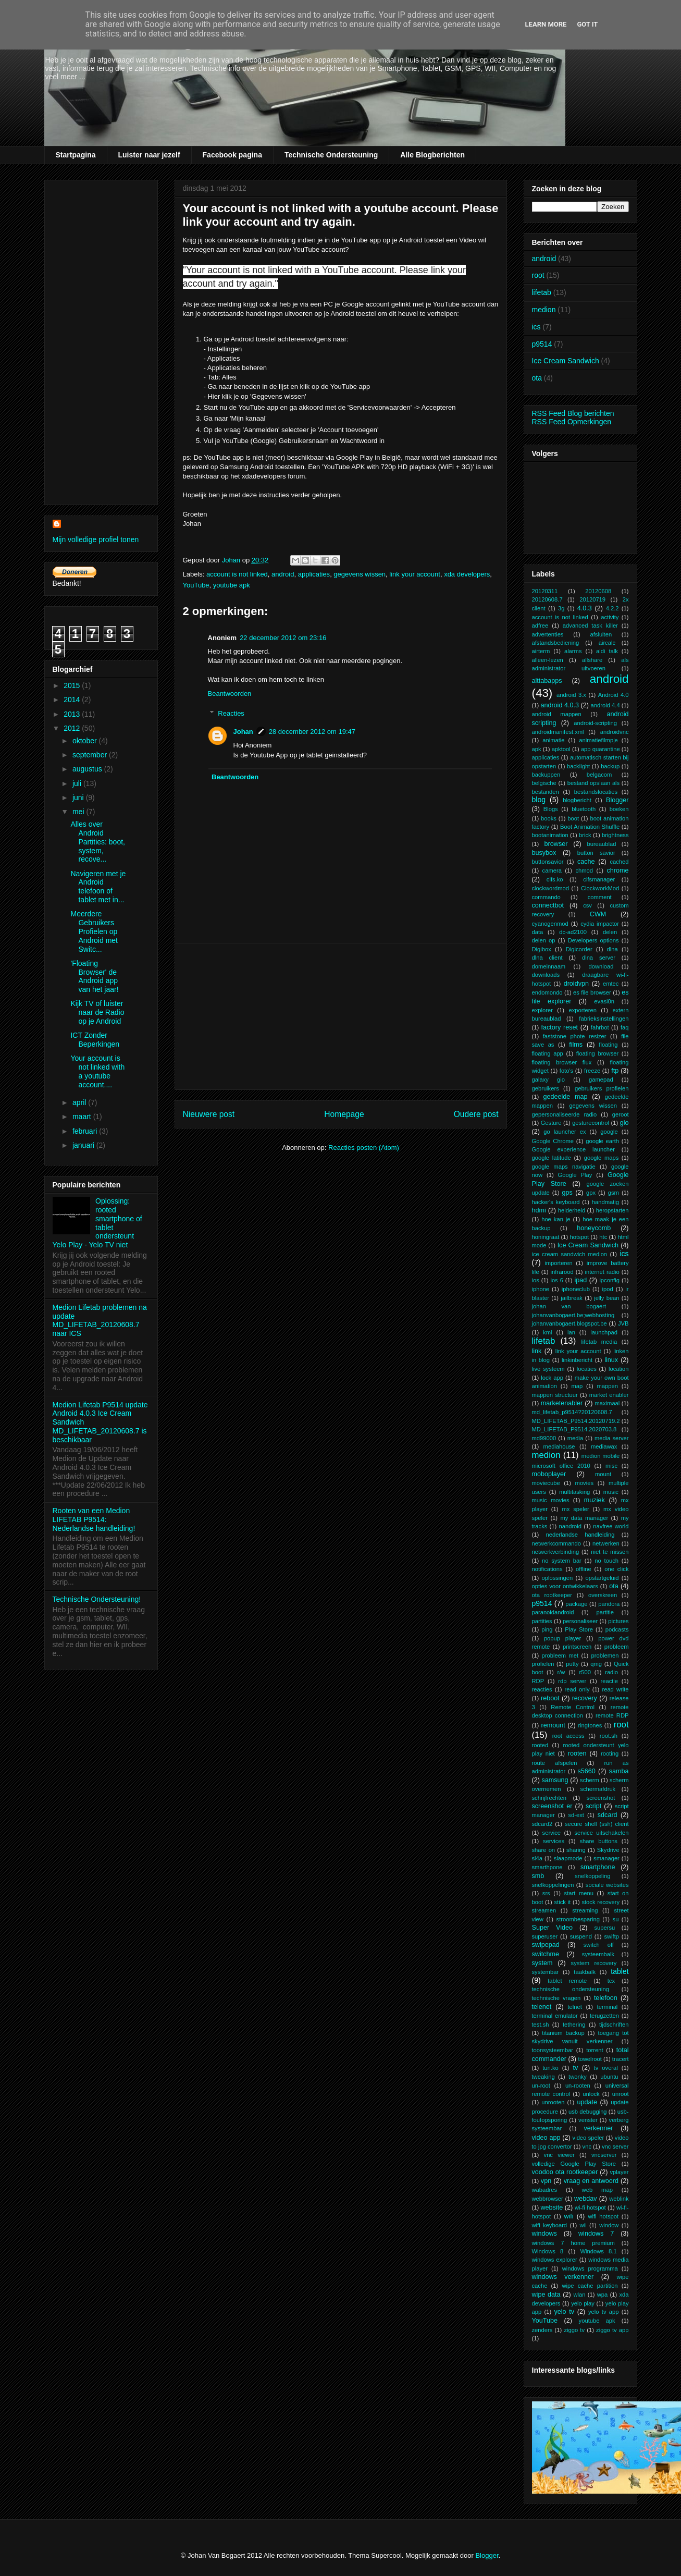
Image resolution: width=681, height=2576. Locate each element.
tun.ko (550, 2068)
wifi (568, 2216)
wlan (579, 2294)
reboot (550, 1698)
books (548, 818)
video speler (588, 2138)
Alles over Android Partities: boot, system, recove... (97, 841)
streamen (544, 1910)
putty (572, 1664)
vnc (587, 2146)
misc (611, 1466)
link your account (414, 574)
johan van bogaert (569, 1306)
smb (538, 1876)
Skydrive (608, 1850)
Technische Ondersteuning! (97, 1599)
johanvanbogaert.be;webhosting (573, 1315)
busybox (544, 852)
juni (79, 797)
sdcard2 (542, 1824)
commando (546, 897)
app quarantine (600, 749)
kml (547, 1332)
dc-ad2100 (573, 932)
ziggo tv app (612, 2330)
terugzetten (604, 2016)
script (593, 1806)
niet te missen (609, 1552)
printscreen (577, 1646)
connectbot (548, 905)
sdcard (607, 1815)
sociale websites (607, 1885)
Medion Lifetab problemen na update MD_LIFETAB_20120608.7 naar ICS (100, 1320)
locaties (587, 1369)
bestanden (545, 792)
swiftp (611, 1936)
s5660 (587, 1771)
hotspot (579, 1237)
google (609, 1131)
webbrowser (547, 2198)
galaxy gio (548, 1079)
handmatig (605, 1202)
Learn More (546, 24)
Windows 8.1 (598, 2251)
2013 (73, 714)
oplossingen (557, 1578)
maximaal (607, 1403)
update (587, 2102)
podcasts (617, 1629)
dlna (612, 949)
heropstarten (612, 1210)
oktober (85, 741)
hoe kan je (555, 1219)
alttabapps (547, 680)
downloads (546, 975)
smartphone (597, 1867)
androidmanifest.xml (558, 732)
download (601, 966)
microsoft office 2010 (561, 1466)
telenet (542, 2006)
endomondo (547, 992)
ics (536, 327)
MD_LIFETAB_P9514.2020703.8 (574, 1429)
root (538, 275)
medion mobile (600, 1456)
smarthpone (547, 1867)
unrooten (552, 2102)
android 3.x (571, 695)
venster (588, 2120)
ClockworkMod (600, 888)
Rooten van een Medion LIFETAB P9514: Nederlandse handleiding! (94, 1519)
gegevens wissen (359, 574)
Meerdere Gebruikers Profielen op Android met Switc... (93, 931)
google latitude (551, 1158)
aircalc (607, 643)
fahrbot (600, 1027)
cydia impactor (599, 924)
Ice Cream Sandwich (565, 361)
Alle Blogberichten (432, 155)
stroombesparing (578, 1919)
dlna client (547, 957)
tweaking (543, 2077)
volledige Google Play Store (574, 2164)
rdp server (572, 1681)
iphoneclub (576, 1289)
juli (77, 783)
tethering (574, 2024)
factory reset (559, 1027)
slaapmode (568, 1858)
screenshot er (552, 1806)
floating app (547, 1053)
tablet (619, 1971)
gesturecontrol (590, 1123)
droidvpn (576, 983)
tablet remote (567, 1981)
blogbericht (577, 800)
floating (608, 1044)
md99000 (544, 1438)
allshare (592, 660)
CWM (598, 914)
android (282, 574)
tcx (611, 1981)
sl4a (537, 1858)
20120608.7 (547, 599)
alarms (573, 651)
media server (612, 1438)
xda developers (467, 574)
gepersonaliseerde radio (564, 1114)
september (90, 755)
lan (571, 1332)
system (542, 1963)
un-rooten (577, 2085)
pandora (609, 1604)
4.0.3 (584, 608)
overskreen (602, 1595)
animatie (553, 740)
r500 (585, 1672)
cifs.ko (555, 879)
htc (603, 1237)
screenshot (601, 1798)
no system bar (561, 1560)
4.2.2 (612, 608)
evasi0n (604, 1001)
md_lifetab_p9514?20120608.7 (572, 1412)
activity (609, 617)
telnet (575, 2007)
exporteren (582, 1010)
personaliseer (580, 1621)
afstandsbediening (555, 643)
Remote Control (573, 1707)
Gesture (551, 1123)
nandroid (570, 1526)
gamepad (601, 1079)
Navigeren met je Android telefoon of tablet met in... (98, 886)
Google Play (575, 1175)
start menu (578, 1893)
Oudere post (476, 1114)
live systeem (548, 1369)
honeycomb (594, 1228)
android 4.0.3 (559, 705)
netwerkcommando (556, 1543)
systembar (545, 1972)
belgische (544, 783)
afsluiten (601, 634)
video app (546, 2137)
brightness (615, 835)
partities (542, 1621)
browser (556, 844)
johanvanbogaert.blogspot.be (569, 1323)
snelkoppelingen (553, 1885)
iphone (541, 1289)
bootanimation (550, 835)
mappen (607, 1386)
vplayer (619, 2172)
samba (619, 1771)
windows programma (590, 2268)
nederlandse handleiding (580, 1534)
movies (584, 1483)
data (537, 932)
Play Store (579, 1629)
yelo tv (564, 2311)
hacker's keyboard (556, 1202)
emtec (610, 983)
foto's (566, 1071)
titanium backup (563, 2033)
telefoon (605, 1998)
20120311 (545, 591)
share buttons (598, 1841)
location (619, 1369)
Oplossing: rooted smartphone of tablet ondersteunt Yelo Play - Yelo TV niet (97, 1223)
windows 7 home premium (573, 2243)
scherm (589, 1780)
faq (625, 1027)
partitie (605, 1612)
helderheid (571, 1210)
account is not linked (237, 574)
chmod (584, 870)
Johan (232, 560)
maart (82, 1116)
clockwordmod (550, 888)
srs (546, 1893)
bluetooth (584, 809)
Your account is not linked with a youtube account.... (97, 1071)
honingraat (546, 1237)
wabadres (545, 2190)
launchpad (603, 1332)
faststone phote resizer (574, 1036)
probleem (616, 1646)
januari (84, 1145)
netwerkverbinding (555, 1552)
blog (539, 799)
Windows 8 (548, 2251)
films (576, 1044)
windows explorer (554, 2259)
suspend (581, 1936)
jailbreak (572, 1298)
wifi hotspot (603, 2216)
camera (552, 870)
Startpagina (76, 155)
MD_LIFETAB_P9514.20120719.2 (576, 1421)
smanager (606, 1858)
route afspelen (554, 1763)
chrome (618, 870)
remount (553, 1725)
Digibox (541, 949)
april (80, 1102)
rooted (540, 1745)
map (577, 1386)
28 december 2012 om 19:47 (312, 731)
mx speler (575, 1509)
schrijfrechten (549, 1798)
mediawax (604, 1446)
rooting (609, 1753)
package (576, 1604)
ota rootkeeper (552, 1595)
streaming (585, 1910)
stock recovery (600, 1902)
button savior (596, 853)
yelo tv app (603, 2312)
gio (624, 1122)
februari (85, 1131)
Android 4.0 (613, 695)
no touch (606, 1560)
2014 (73, 699)
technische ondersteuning (570, 1989)
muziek (594, 1500)
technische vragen (556, 1998)
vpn (546, 2181)
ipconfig (609, 1280)
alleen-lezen (547, 660)
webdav (585, 2198)
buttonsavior (548, 861)
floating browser (597, 1053)
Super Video (552, 1927)
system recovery (594, 1963)
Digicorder (579, 949)
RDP (538, 1681)
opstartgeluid (601, 1578)
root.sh (608, 1736)
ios (535, 1280)
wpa (602, 2294)
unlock (591, 2094)
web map (597, 2190)
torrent (594, 2050)
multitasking (574, 1492)
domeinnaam (549, 966)
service (551, 1833)
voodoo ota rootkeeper (565, 2172)
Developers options (593, 940)
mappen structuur (555, 1395)
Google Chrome (553, 1141)
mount (603, 1474)
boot (573, 818)
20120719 (592, 599)
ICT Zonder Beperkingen (94, 1039)
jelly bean (606, 1298)
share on (543, 1850)
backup (610, 766)
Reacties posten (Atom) (363, 1147)
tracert (620, 2059)
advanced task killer (590, 625)
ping (546, 1629)
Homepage (344, 1114)
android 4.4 (605, 705)
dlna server (598, 957)
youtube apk (231, 585)
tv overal (606, 2068)
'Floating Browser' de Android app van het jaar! (94, 976)
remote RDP (612, 1715)
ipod (607, 1289)
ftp (614, 1070)
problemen (605, 1655)
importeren (558, 1263)
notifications (547, 1569)
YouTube (196, 585)
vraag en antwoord (591, 2181)
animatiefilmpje (598, 740)
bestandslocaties (595, 792)
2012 (73, 728)
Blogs (550, 809)
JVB (623, 1323)
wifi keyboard (549, 2225)
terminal (607, 2007)
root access (568, 1736)
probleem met (560, 1655)
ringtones (590, 1725)
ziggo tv (574, 2330)
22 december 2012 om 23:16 (283, 638)
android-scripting (595, 723)
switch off (599, 1945)
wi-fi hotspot (590, 2207)
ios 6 (556, 1280)
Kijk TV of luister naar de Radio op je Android (97, 1012)
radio (611, 1672)
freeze (592, 1071)
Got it (587, 24)
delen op (543, 940)
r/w (561, 1672)
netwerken (606, 1543)
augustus (88, 769)
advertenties (548, 634)
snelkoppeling (592, 1876)
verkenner (598, 2128)
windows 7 (596, 2233)
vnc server (615, 2146)
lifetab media (599, 1342)
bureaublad (601, 844)
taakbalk (585, 1972)
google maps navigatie (564, 1166)
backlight (578, 766)
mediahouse (559, 1446)
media (575, 1438)
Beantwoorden (230, 693)
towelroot (589, 2059)
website (551, 2207)
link (537, 1351)
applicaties (314, 574)
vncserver (604, 2155)
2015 (73, 685)
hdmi (539, 1210)
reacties (542, 1689)
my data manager (584, 1518)
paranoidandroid (553, 1612)
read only (577, 1689)
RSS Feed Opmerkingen (572, 422)
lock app (552, 1378)
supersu (604, 1927)
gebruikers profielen (601, 1088)
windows (544, 2233)
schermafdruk (597, 1789)
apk (536, 749)
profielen (543, 1664)
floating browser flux (562, 1062)
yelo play (583, 2303)
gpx (591, 1192)
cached (619, 861)
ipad (580, 1280)
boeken (619, 809)
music (610, 1492)
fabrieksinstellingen (603, 1018)
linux (611, 1360)
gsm (613, 1192)
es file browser (592, 992)
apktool (561, 749)
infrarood (562, 1272)
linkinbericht (577, 1360)
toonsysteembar (553, 2050)
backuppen (546, 774)
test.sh (540, 2024)
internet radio (602, 1272)
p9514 (542, 344)
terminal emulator (555, 2016)
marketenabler (562, 1403)
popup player (562, 1638)
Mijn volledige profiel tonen (96, 539)
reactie (609, 1681)
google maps (601, 1158)
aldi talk (607, 651)
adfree (540, 625)
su (616, 1919)
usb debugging (587, 2111)
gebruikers (545, 1088)
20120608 (598, 591)
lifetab (541, 292)
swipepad (546, 1944)
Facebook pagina (232, 155)
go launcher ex (564, 1131)
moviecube (546, 1483)
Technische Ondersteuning (331, 155)
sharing (576, 1850)
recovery (584, 1698)
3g (561, 608)
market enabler (609, 1395)
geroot (620, 1114)
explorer (542, 1010)
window (608, 2225)
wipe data (546, 2294)
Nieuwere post (209, 1114)
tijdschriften (614, 2024)
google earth (602, 1141)
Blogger (617, 800)
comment (600, 897)
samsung (554, 1780)
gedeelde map (565, 1096)
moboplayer (549, 1474)
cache (586, 861)
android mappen (556, 714)
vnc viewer (559, 2155)
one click (616, 1569)
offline (583, 1569)
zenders (542, 2330)
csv (587, 905)
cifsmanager (599, 879)
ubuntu (609, 2077)
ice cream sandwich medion (570, 1254)
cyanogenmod (550, 924)
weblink (618, 2198)
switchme (545, 1954)
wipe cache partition (589, 2286)
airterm (541, 651)
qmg (596, 1664)
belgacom (599, 774)
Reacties (231, 713)
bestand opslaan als (593, 783)
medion (544, 309)
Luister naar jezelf (149, 155)
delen (610, 932)
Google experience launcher (573, 1149)
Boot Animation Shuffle (590, 827)
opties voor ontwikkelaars (565, 1586)
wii (583, 2225)
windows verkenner (563, 2276)
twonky (577, 2077)
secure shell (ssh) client (597, 1824)
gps (567, 1192)
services (553, 1841)
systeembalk (598, 1954)
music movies (550, 1500)
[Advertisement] (341, 1016)
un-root (541, 2085)
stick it (562, 1902)
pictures (618, 1621)
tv (575, 2067)
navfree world (610, 1526)
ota (537, 378)
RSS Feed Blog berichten (573, 413)
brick (585, 835)
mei (79, 811)
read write (615, 1689)
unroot (620, 2094)
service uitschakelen (601, 1833)
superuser (545, 1936)
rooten (577, 1753)
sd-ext (576, 1815)
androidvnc (614, 732)
